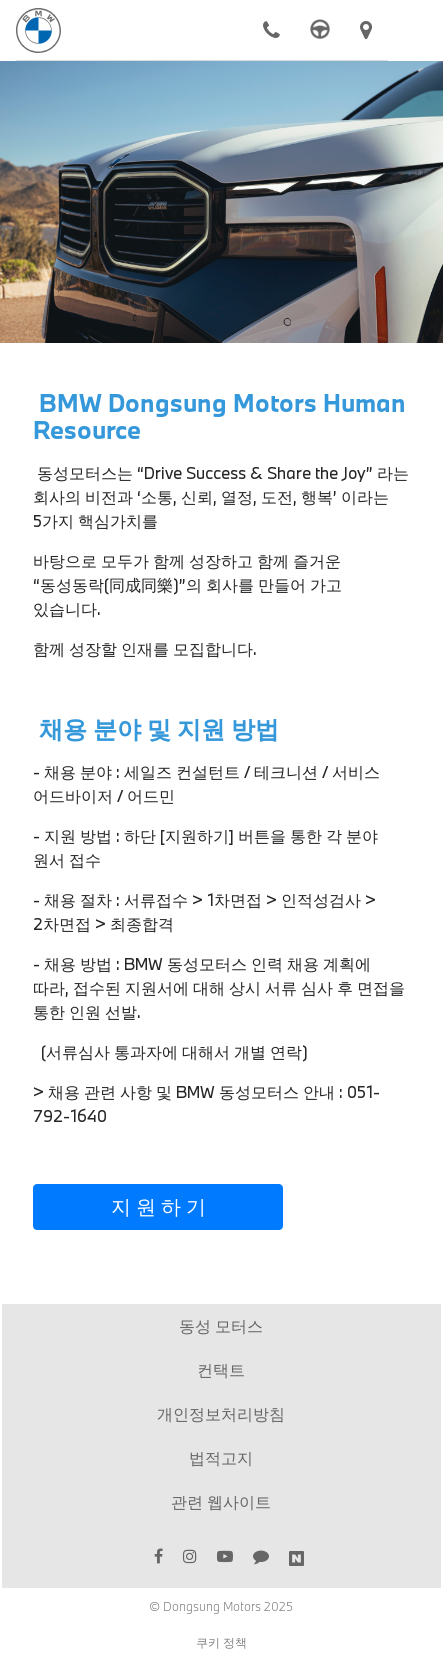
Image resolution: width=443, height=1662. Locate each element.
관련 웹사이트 (221, 1501)
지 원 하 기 (158, 1206)
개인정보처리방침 (221, 1413)
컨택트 (221, 1369)
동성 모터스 (221, 1325)
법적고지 (221, 1457)
